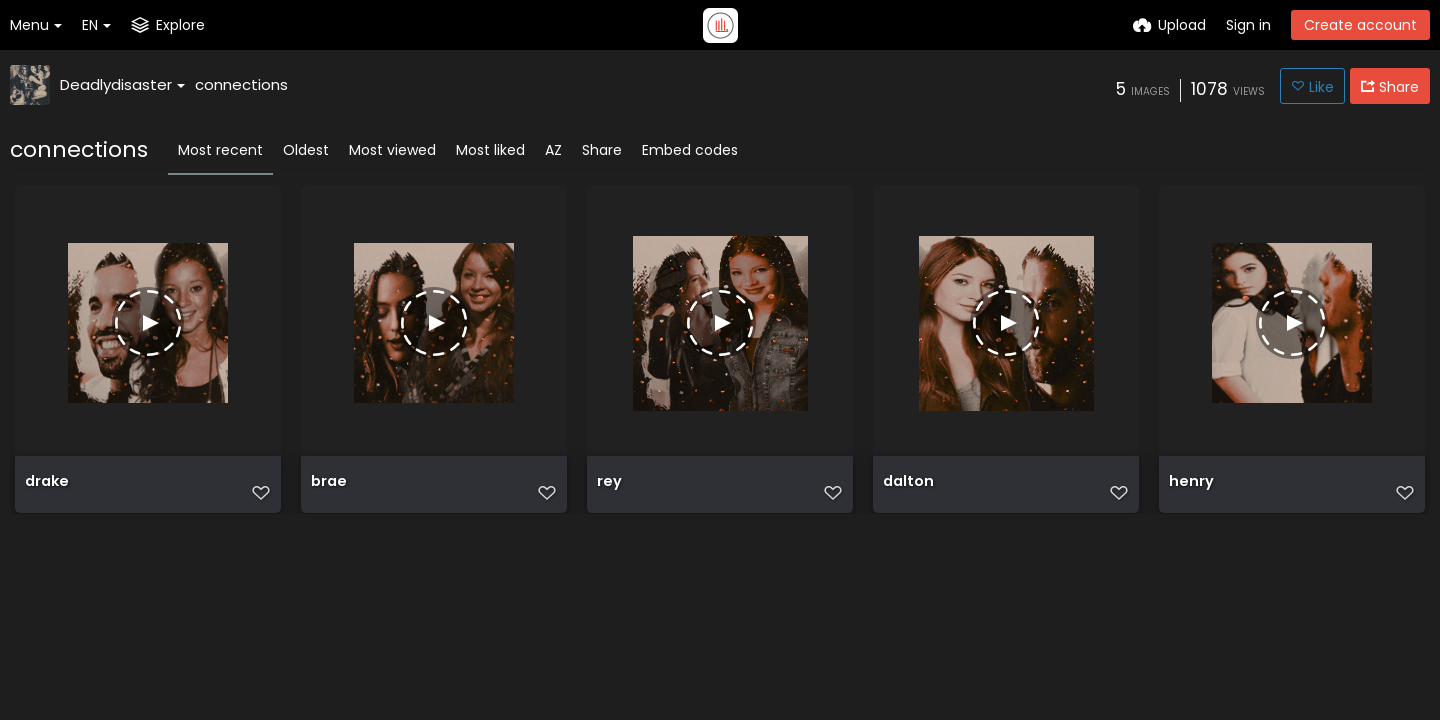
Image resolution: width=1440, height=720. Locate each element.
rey (609, 491)
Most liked (490, 150)
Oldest (306, 150)
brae (328, 491)
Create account (1360, 25)
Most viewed (392, 150)
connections (241, 84)
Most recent (220, 150)
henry (1190, 491)
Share (602, 150)
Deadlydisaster (122, 84)
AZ (553, 150)
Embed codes (690, 150)
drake (46, 491)
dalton (908, 491)
